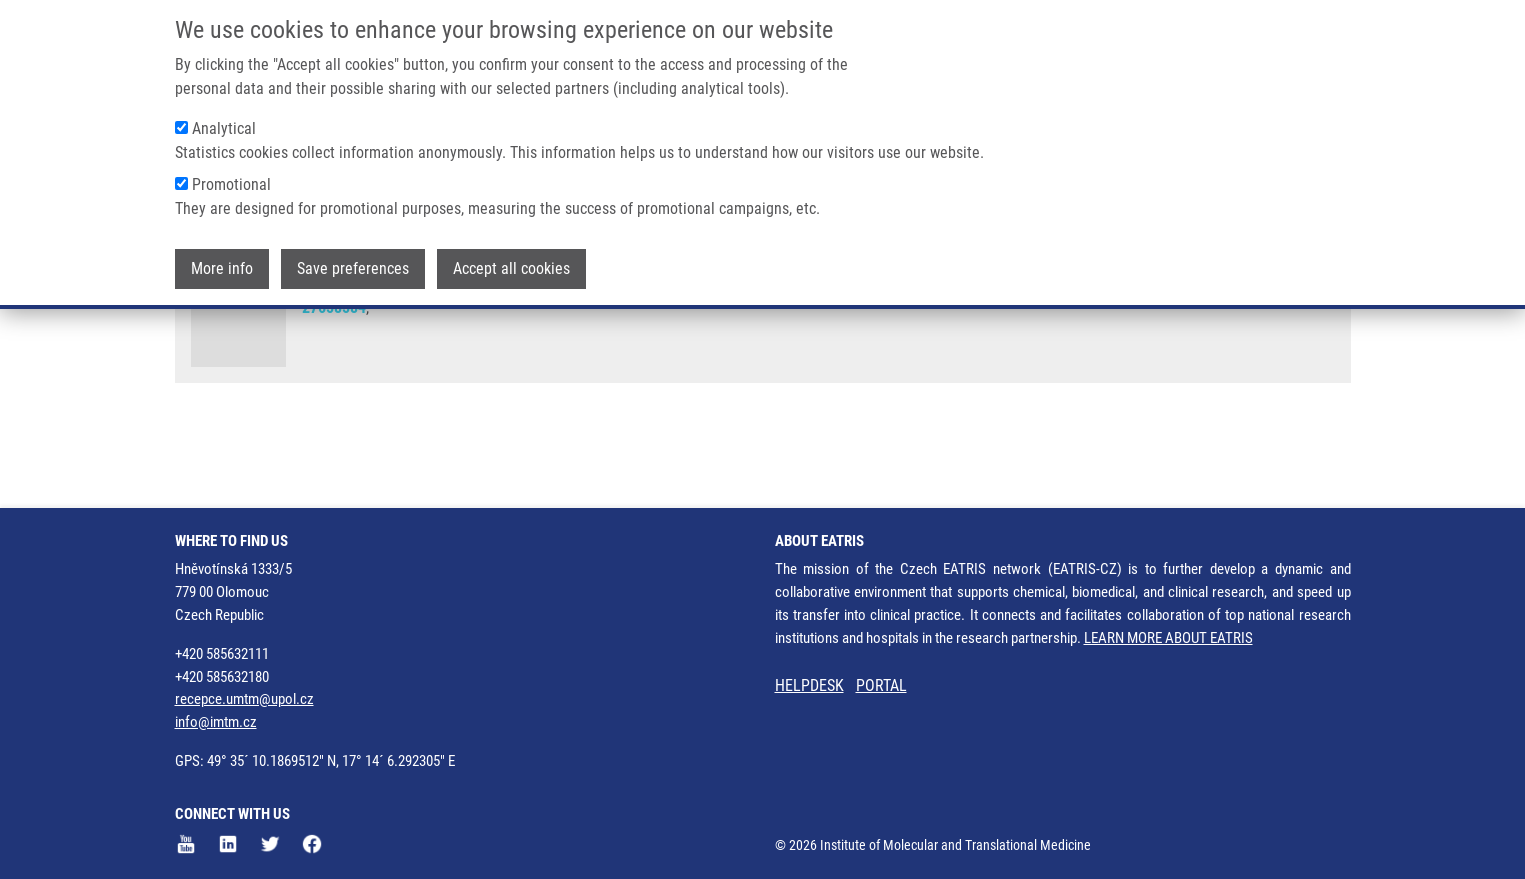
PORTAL (881, 685)
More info (222, 265)
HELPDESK (809, 685)
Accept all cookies (511, 265)
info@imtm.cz (216, 722)
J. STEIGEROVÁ (440, 329)
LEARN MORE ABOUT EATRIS (1168, 638)
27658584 (334, 385)
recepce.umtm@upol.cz (244, 699)
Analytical (224, 125)
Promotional (231, 181)
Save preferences (353, 265)
